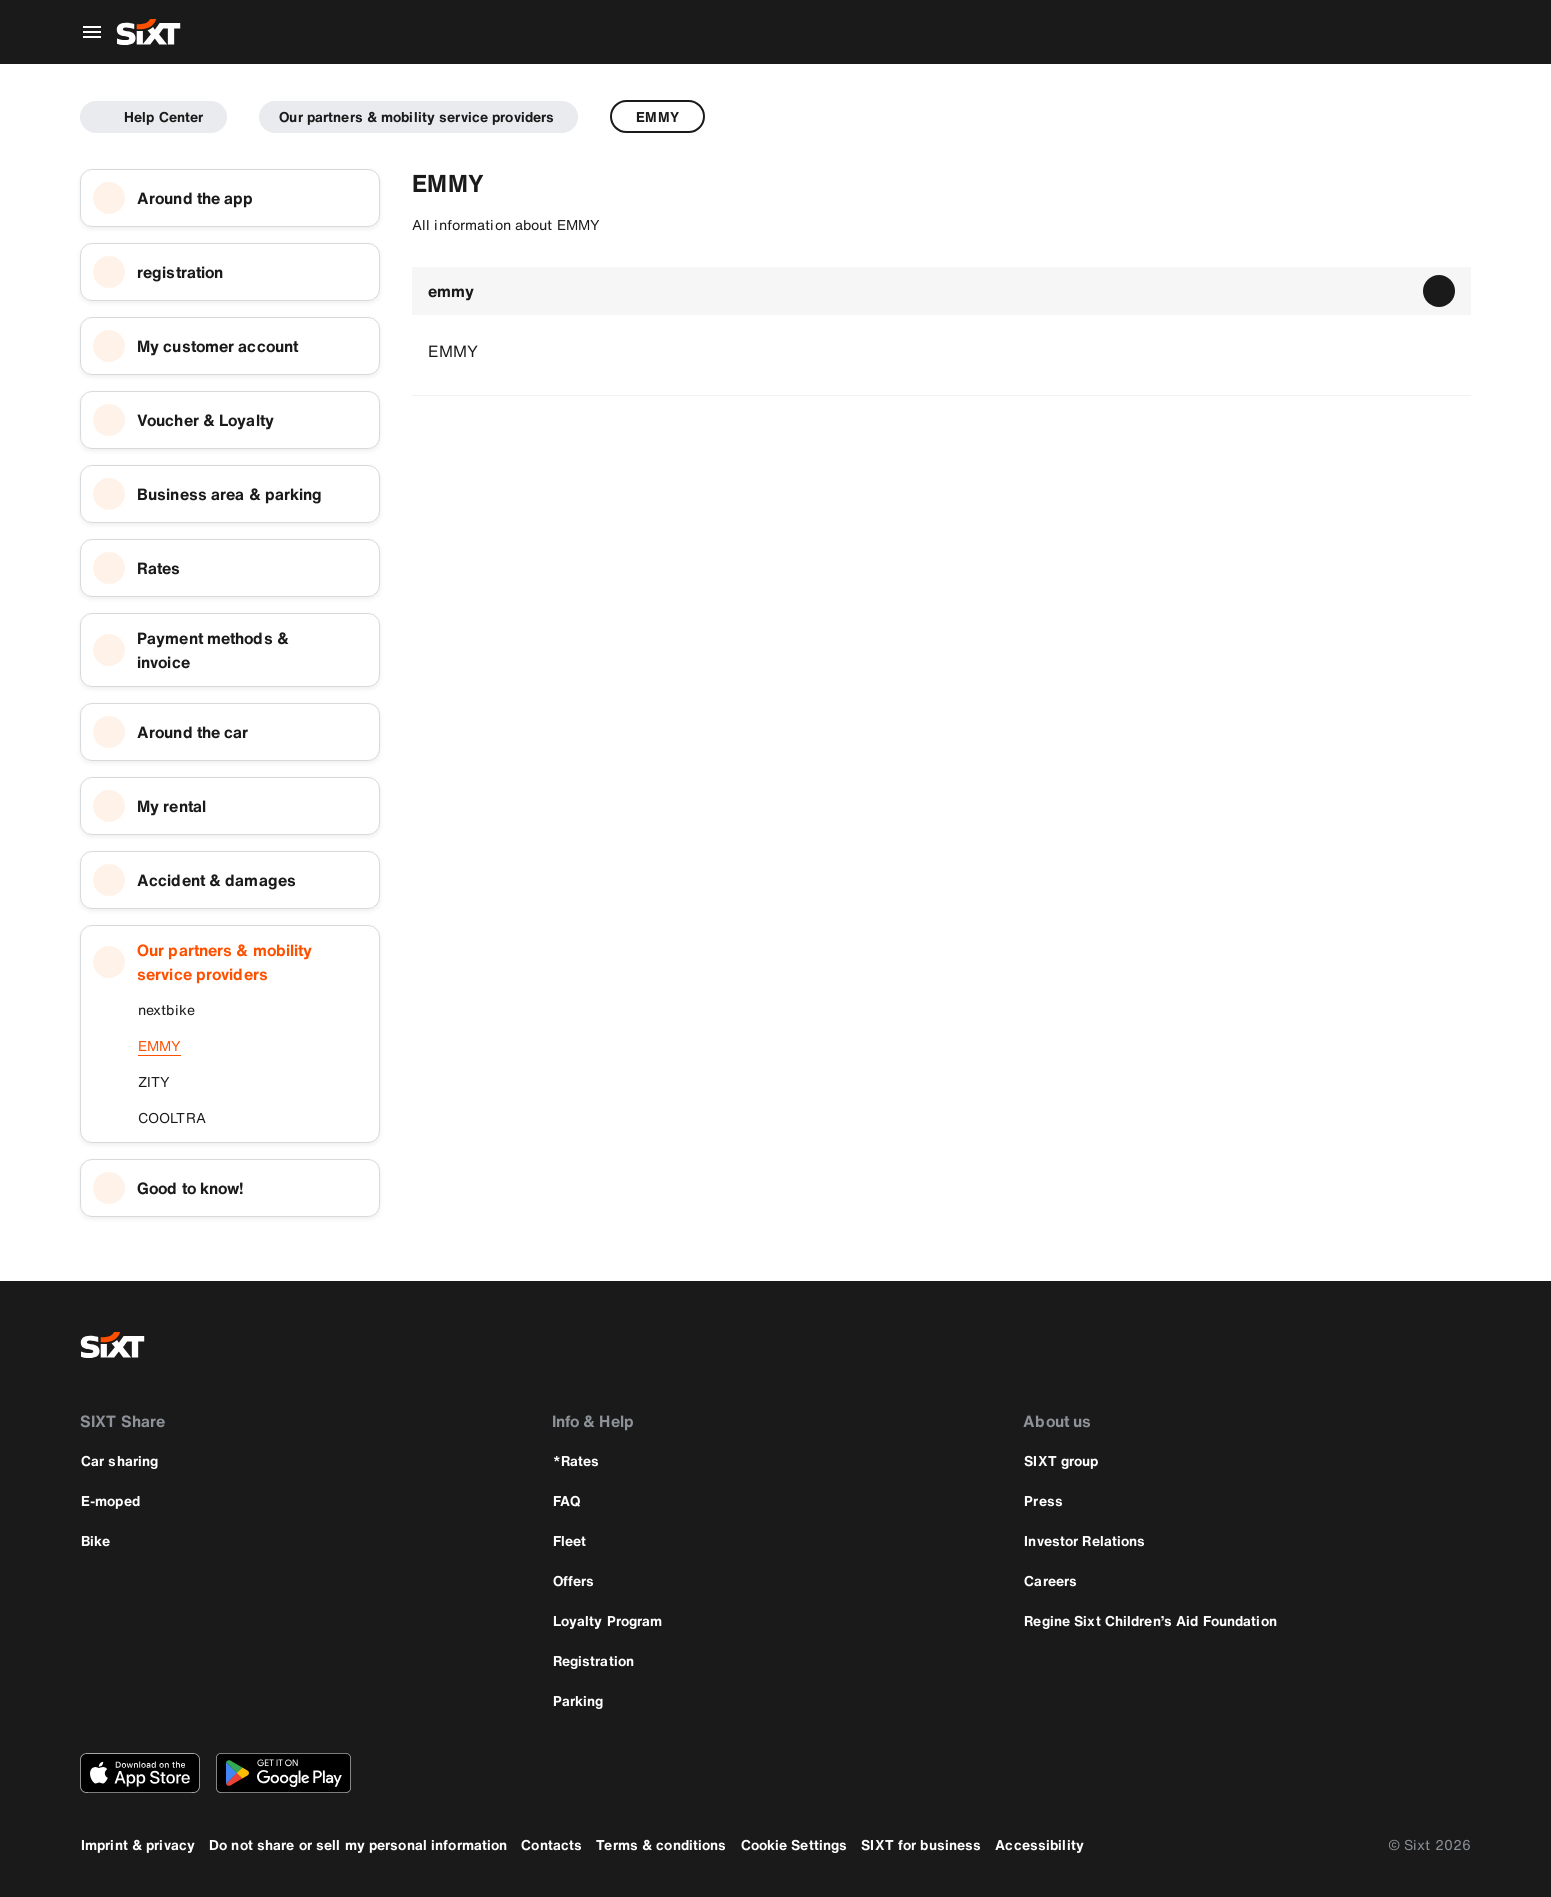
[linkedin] (1447, 1345)
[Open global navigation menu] (92, 32)
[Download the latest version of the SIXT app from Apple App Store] (140, 1773)
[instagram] (1399, 1345)
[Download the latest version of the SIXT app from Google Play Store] (283, 1773)
